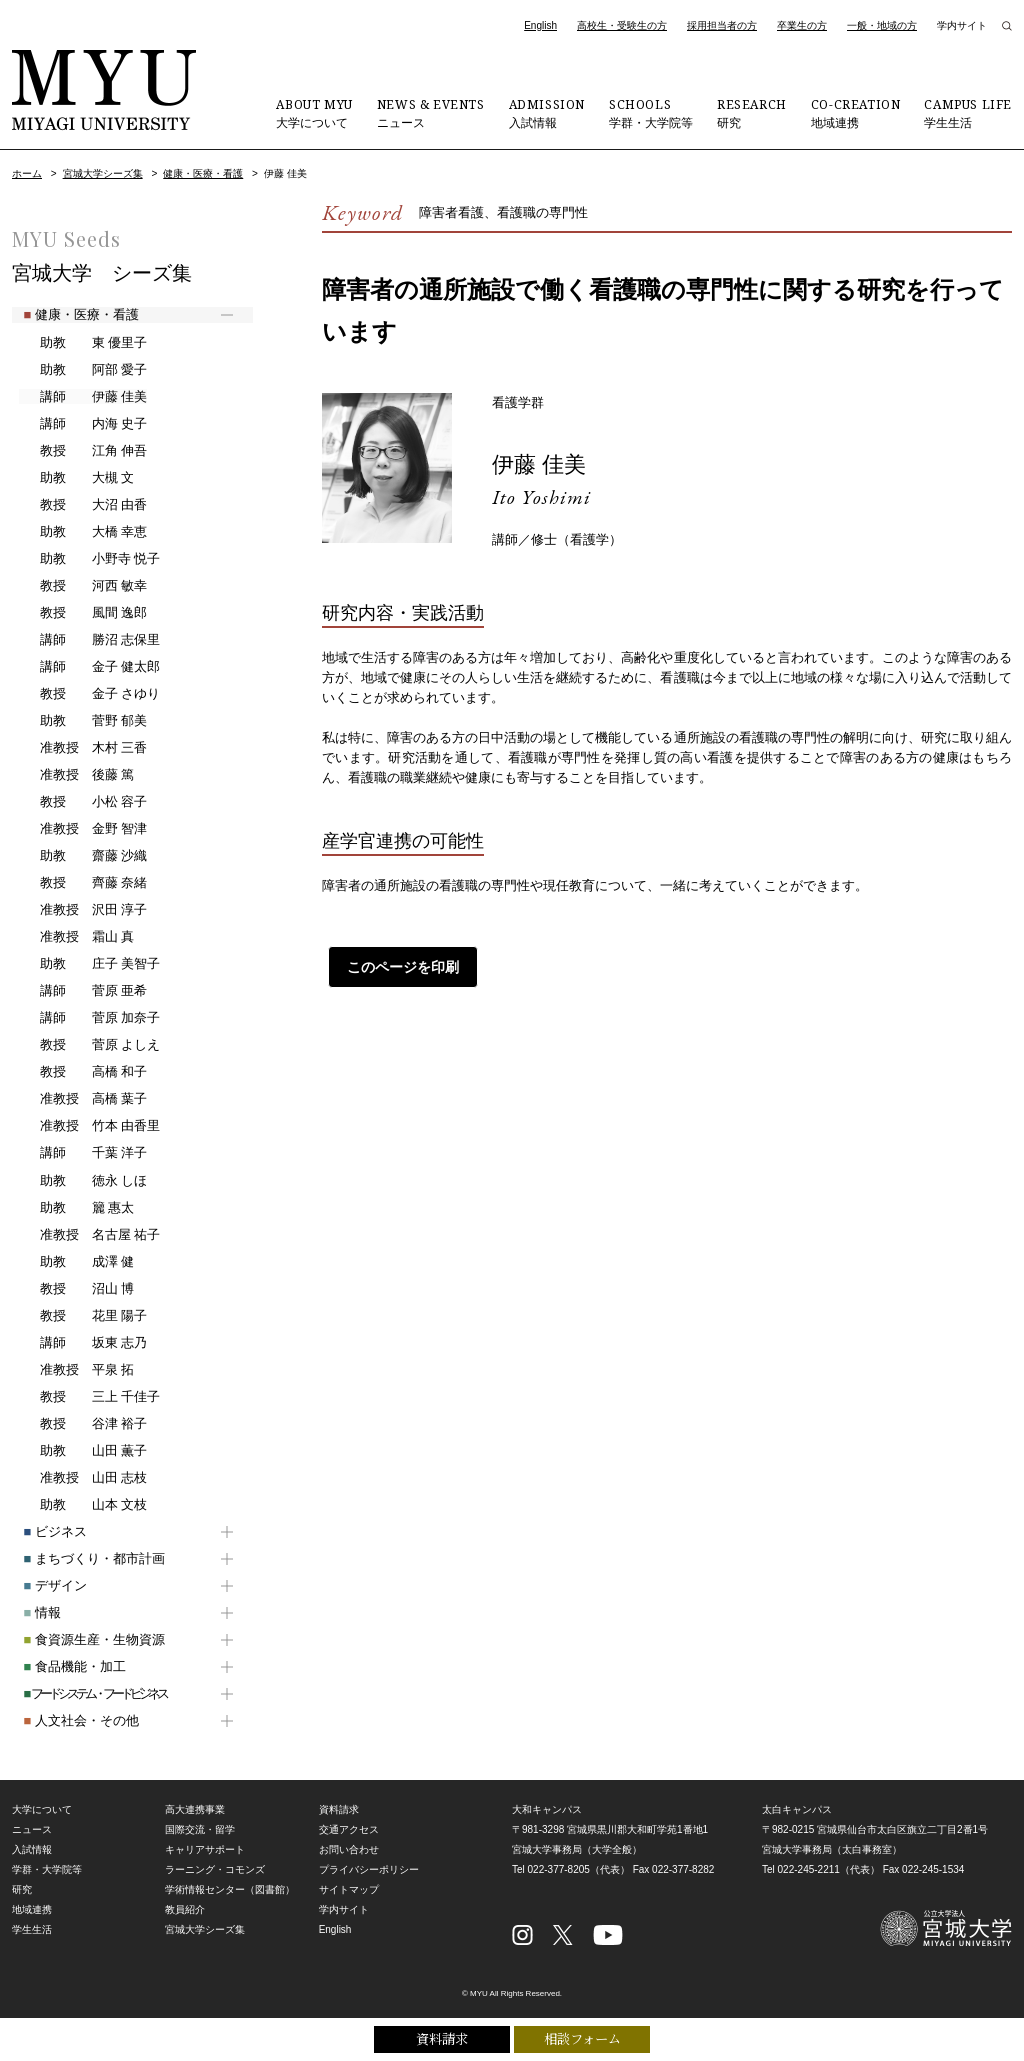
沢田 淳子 (82, 910)
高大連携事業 (195, 1809)
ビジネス (43, 1531)
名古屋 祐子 (89, 1235)
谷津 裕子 (82, 1424)
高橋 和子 (82, 1072)
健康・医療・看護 (203, 173)
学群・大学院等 (651, 113)
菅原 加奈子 (89, 1018)
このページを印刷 (397, 967)
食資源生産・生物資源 (82, 1639)
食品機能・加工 (63, 1666)
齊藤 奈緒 (82, 883)
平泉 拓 (76, 1370)
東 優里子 (82, 343)
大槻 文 (76, 478)
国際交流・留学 (200, 1829)
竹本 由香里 (89, 1126)
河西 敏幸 (82, 586)
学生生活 (968, 113)
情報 (30, 1612)
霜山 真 (76, 937)
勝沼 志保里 (89, 640)
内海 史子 (82, 424)
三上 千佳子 (89, 1397)
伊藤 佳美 (543, 463)
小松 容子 (82, 802)
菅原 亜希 (82, 991)
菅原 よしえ (89, 1045)
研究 (752, 113)
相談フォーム (582, 2038)
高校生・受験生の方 (622, 25)
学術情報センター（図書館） (230, 1889)
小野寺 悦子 (89, 559)
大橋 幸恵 (82, 532)
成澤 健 (76, 1262)
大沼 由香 (82, 505)
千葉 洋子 (82, 1153)
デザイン (43, 1585)
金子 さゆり (89, 694)
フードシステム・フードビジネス (83, 1693)
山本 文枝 (82, 1505)
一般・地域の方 (882, 25)
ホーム (27, 173)
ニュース (431, 113)
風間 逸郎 (82, 613)
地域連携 (856, 113)
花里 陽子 (82, 1316)
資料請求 (442, 2038)
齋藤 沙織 (82, 856)
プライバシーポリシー (369, 1869)
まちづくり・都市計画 (82, 1558)
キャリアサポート (205, 1849)
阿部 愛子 (82, 370)
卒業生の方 (802, 25)
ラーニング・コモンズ (215, 1869)
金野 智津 (82, 829)
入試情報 (547, 113)
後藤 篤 (76, 775)
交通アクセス (349, 1829)
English (540, 25)
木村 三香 (82, 748)
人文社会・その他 (69, 1720)
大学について (314, 113)
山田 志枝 (82, 1478)
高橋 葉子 (82, 1099)
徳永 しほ (82, 1181)
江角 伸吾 (82, 451)
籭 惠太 (76, 1208)
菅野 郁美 (82, 721)
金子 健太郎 (89, 667)
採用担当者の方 (722, 25)
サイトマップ (349, 1889)
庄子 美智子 (89, 964)
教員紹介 (185, 1909)
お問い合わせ (349, 1849)
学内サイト (962, 25)
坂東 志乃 (82, 1343)
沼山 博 (76, 1289)
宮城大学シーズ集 (103, 173)
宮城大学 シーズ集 (102, 273)
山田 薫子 (82, 1451)
